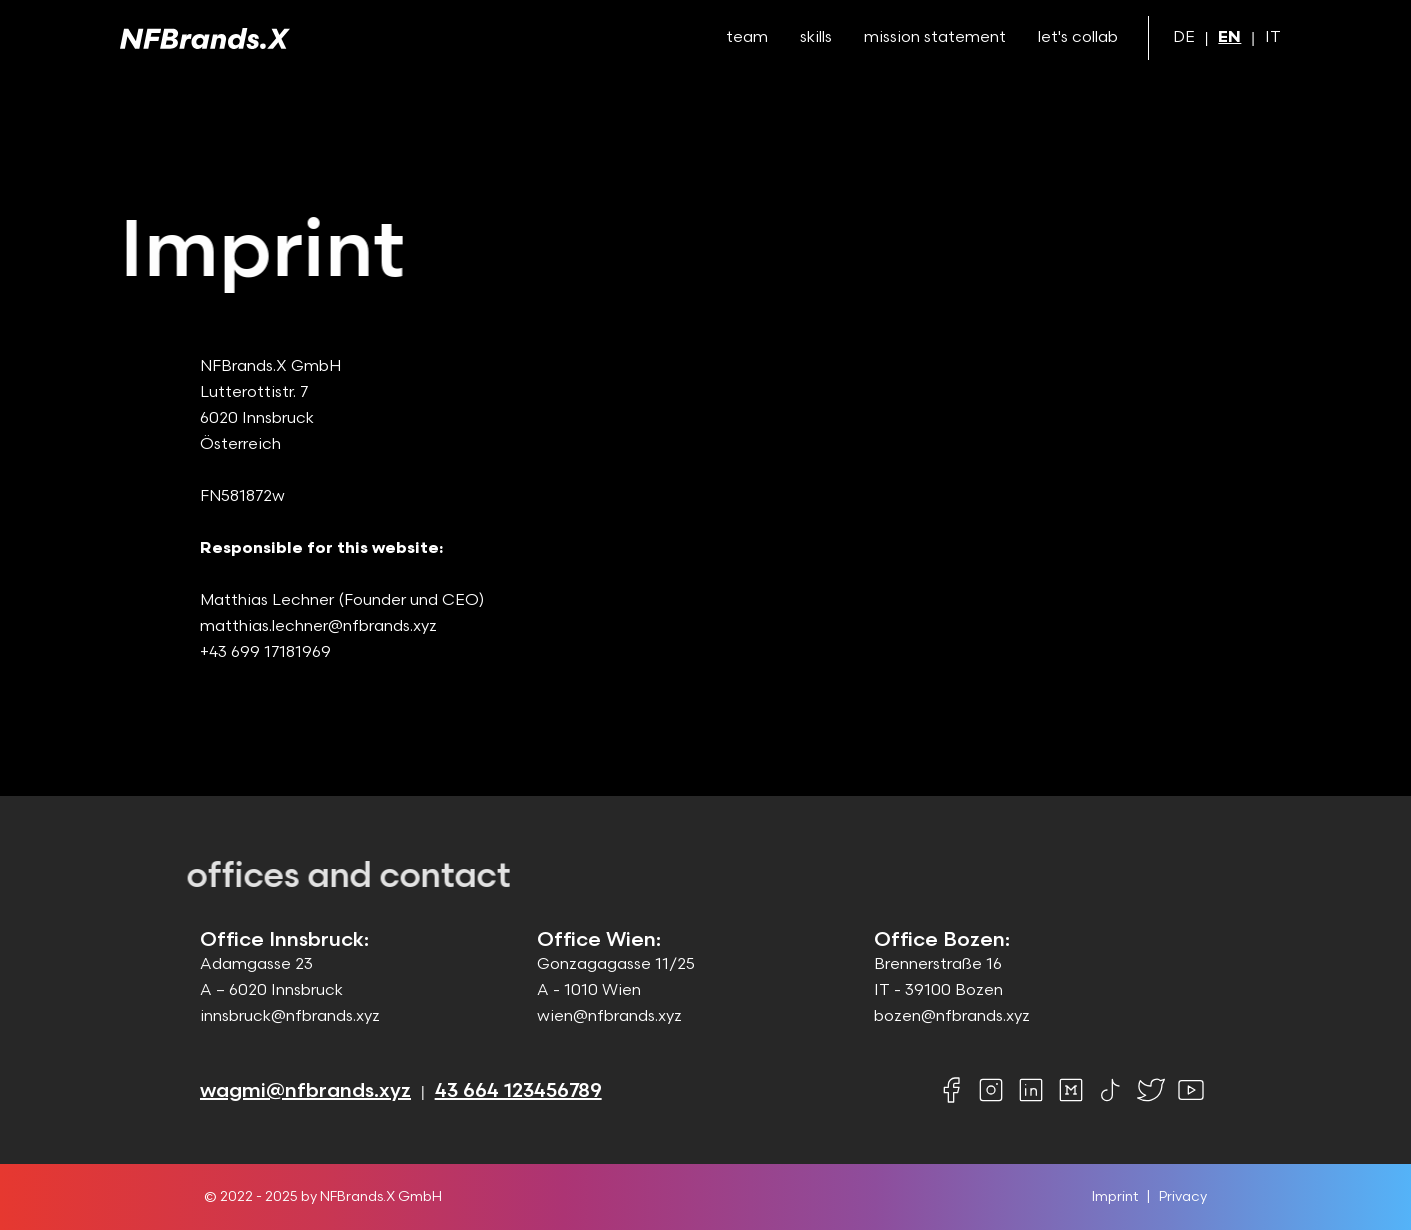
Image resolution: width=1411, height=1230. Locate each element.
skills (816, 37)
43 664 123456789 (518, 1091)
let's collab (1078, 37)
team (747, 37)
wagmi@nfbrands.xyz (305, 1091)
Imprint (1115, 1196)
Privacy (1183, 1196)
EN (1229, 37)
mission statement (935, 37)
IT (1273, 37)
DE (1184, 37)
